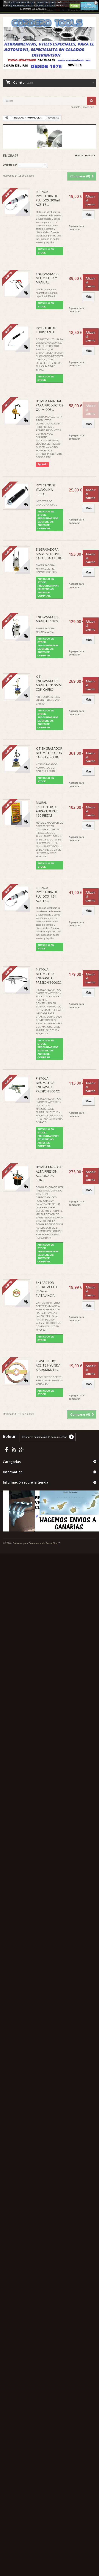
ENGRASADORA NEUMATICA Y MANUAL (47, 277)
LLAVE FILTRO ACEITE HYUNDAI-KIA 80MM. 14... (49, 1365)
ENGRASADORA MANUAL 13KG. (47, 619)
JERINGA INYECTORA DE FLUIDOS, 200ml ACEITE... (48, 198)
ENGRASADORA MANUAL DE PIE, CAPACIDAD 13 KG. (49, 553)
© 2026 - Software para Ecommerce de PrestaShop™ (32, 1543)
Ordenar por (10, 164)
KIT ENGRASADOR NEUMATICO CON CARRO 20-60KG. (49, 752)
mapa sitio (88, 107)
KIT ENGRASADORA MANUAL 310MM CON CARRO (49, 683)
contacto (75, 107)
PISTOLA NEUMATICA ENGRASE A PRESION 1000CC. (49, 976)
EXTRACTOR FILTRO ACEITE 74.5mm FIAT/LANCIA (47, 1289)
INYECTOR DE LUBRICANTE (46, 330)
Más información (89, 6)
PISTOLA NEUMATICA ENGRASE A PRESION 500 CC (48, 1084)
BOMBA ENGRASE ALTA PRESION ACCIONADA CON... (49, 1173)
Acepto (74, 6)
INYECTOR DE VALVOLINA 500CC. (46, 489)
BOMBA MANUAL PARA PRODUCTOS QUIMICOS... (49, 405)
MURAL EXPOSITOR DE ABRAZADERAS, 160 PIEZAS (47, 809)
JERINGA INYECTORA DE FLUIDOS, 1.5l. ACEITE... (47, 894)
